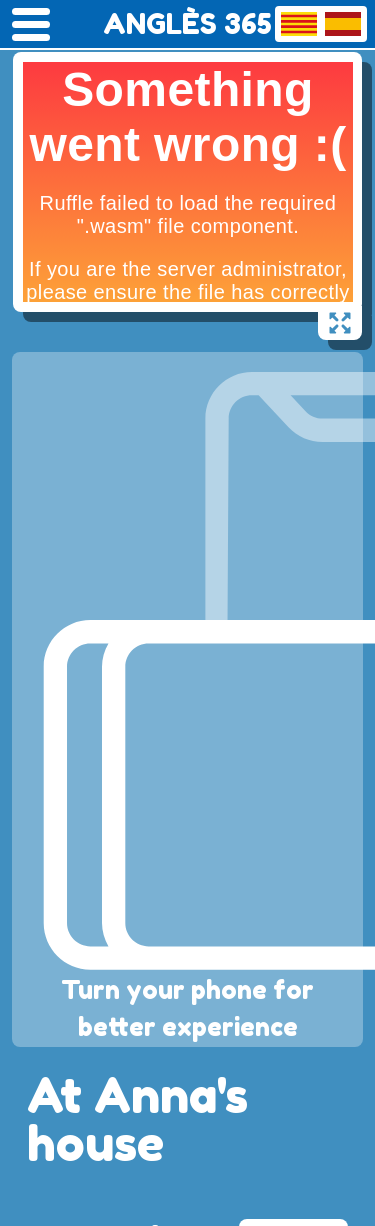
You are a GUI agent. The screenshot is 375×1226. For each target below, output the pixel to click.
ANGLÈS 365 (187, 24)
